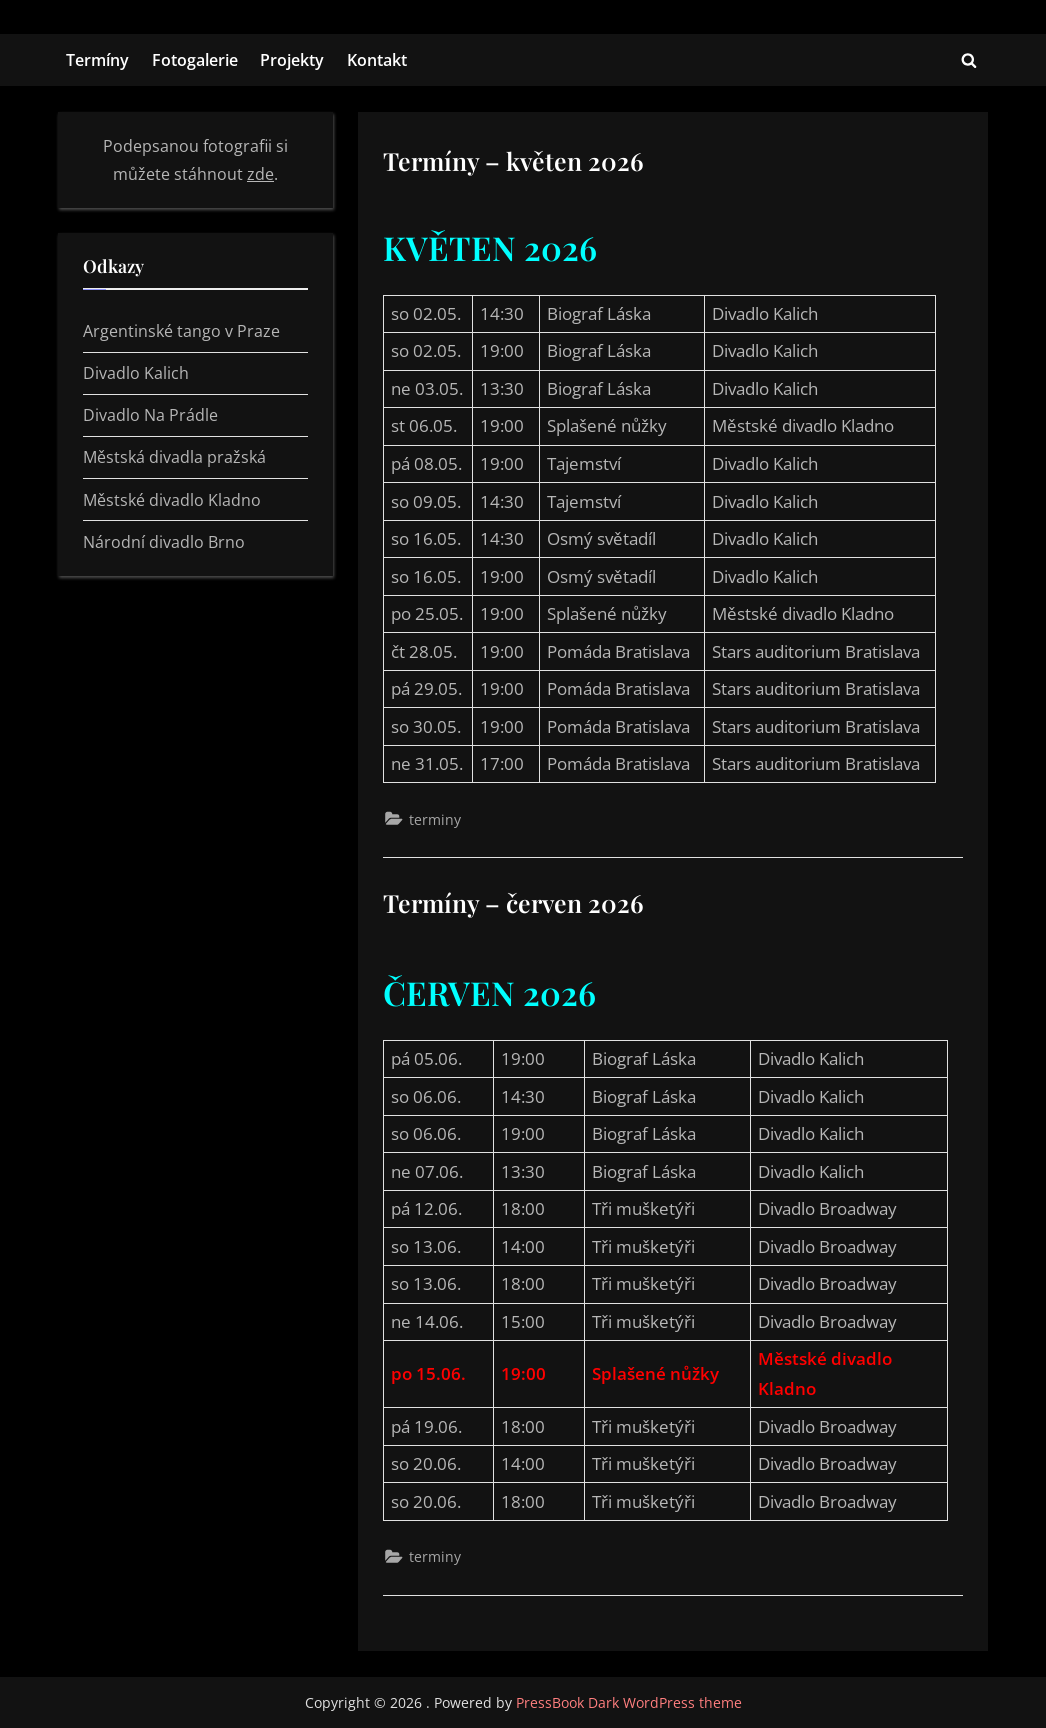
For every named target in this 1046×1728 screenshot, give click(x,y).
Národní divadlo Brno (164, 542)
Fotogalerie (195, 60)
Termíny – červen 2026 (513, 902)
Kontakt (377, 60)
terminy (435, 819)
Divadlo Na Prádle (150, 415)
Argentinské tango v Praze (181, 331)
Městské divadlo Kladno (172, 500)
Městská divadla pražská (174, 457)
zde (260, 174)
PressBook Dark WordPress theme (629, 1702)
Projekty (292, 60)
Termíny (97, 60)
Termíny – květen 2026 (513, 160)
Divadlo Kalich (136, 373)
